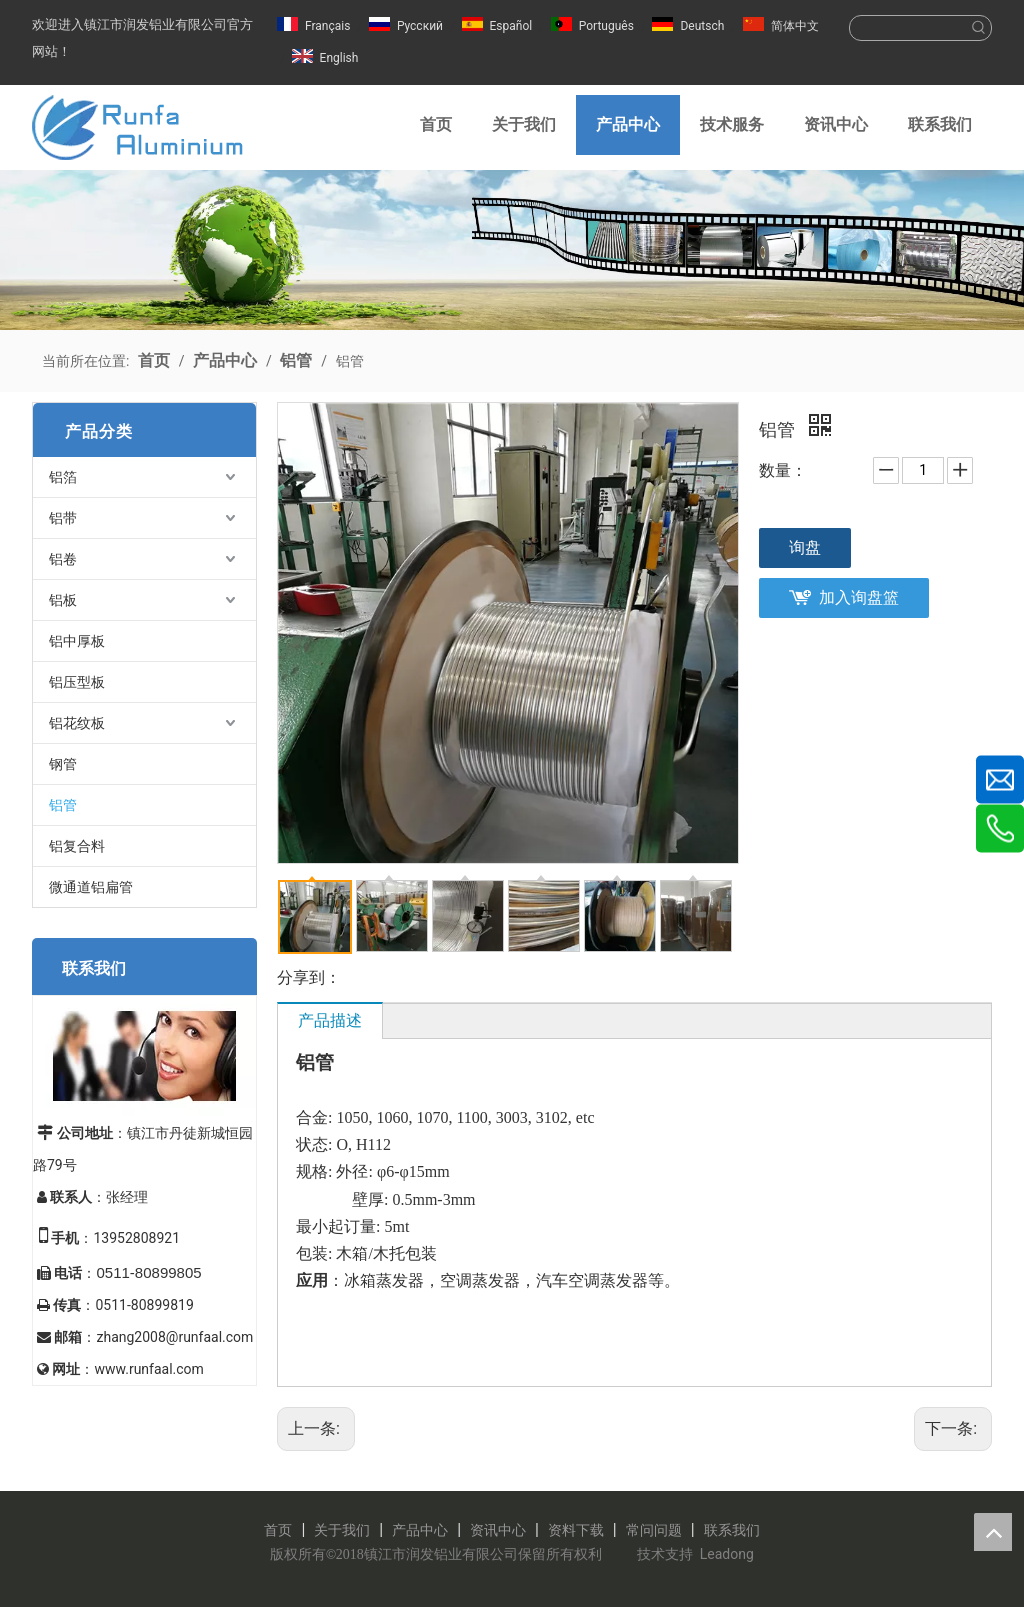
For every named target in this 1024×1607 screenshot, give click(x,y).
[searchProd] (908, 28)
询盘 (805, 547)
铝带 (63, 518)
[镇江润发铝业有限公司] (512, 250)
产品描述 (330, 1020)
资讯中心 (498, 1530)
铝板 (63, 600)
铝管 (63, 805)
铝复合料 (77, 846)
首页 (278, 1530)
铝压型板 (77, 682)
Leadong (727, 1554)
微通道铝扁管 (91, 887)
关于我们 (342, 1530)
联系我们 (732, 1530)
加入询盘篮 (859, 597)
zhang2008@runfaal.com (174, 1337)
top (993, 1532)
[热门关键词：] (979, 28)
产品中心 (420, 1530)
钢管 (63, 764)
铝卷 (63, 559)
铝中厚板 (77, 641)
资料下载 (576, 1530)
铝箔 (63, 477)
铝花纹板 (77, 723)
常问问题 (654, 1530)
